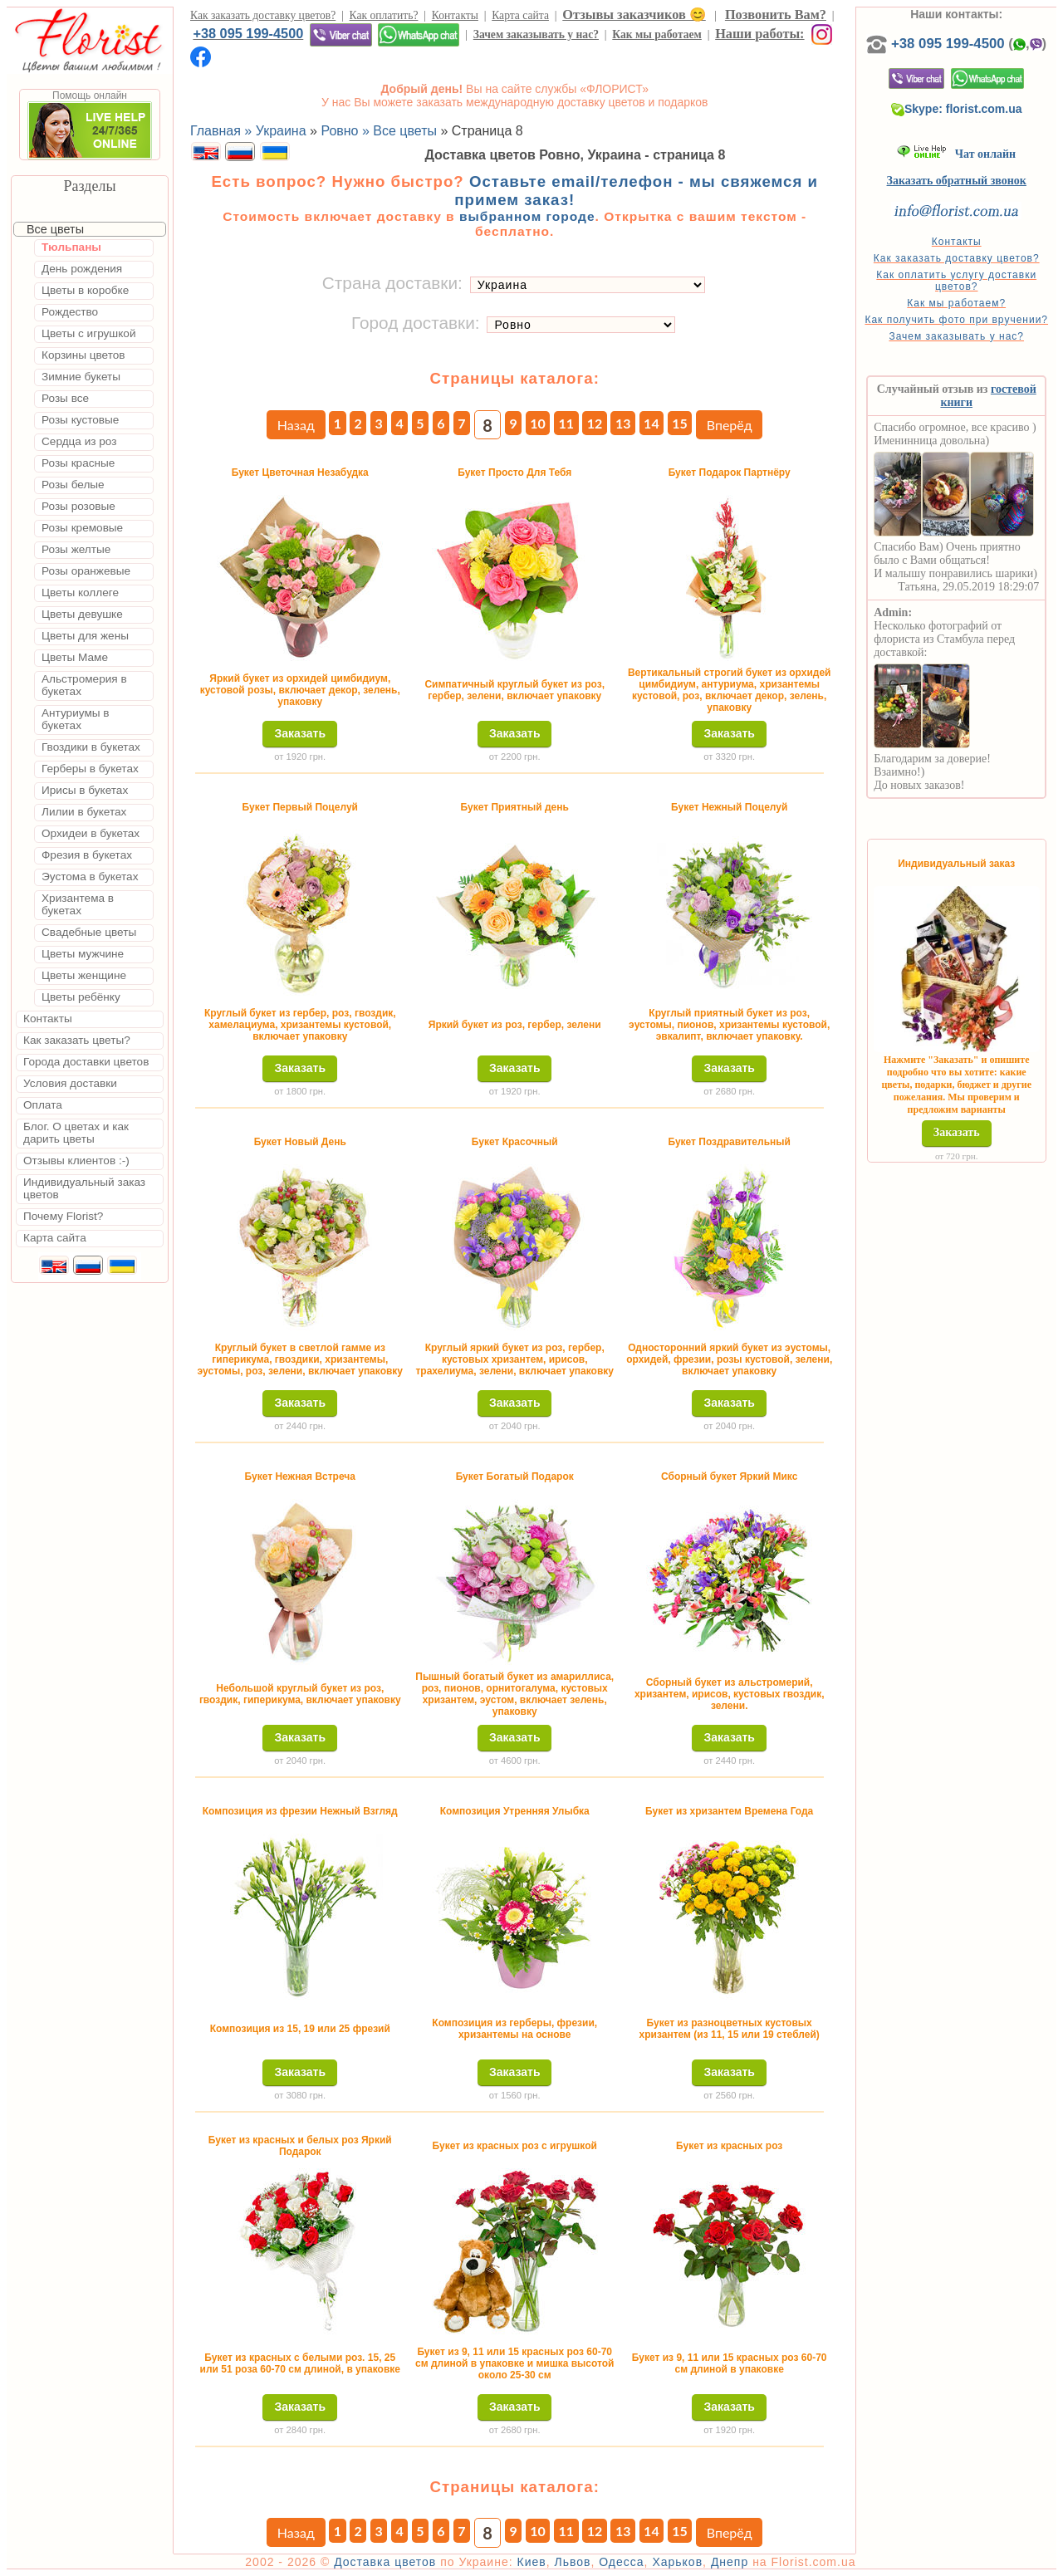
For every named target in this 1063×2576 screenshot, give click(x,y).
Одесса (621, 2562)
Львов (572, 2562)
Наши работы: (759, 34)
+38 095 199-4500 (248, 33)
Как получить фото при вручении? (956, 320)
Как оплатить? (384, 15)
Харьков (677, 2562)
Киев (531, 2562)
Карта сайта (520, 15)
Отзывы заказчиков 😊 (633, 14)
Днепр (729, 2562)
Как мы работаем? (956, 303)
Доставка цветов (385, 2562)
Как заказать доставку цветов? (263, 15)
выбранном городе (527, 216)
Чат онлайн (956, 154)
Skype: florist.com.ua (956, 108)
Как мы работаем (657, 34)
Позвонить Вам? (775, 14)
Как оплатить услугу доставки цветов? (956, 280)
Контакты (455, 15)
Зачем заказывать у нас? (536, 34)
